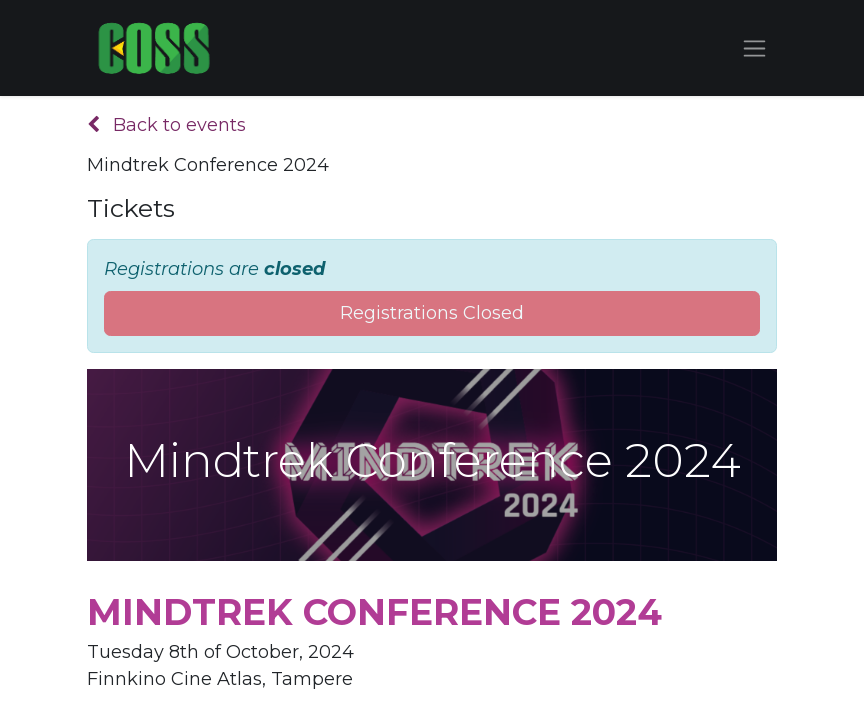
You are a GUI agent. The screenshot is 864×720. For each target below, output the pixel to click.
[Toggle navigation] (754, 48)
